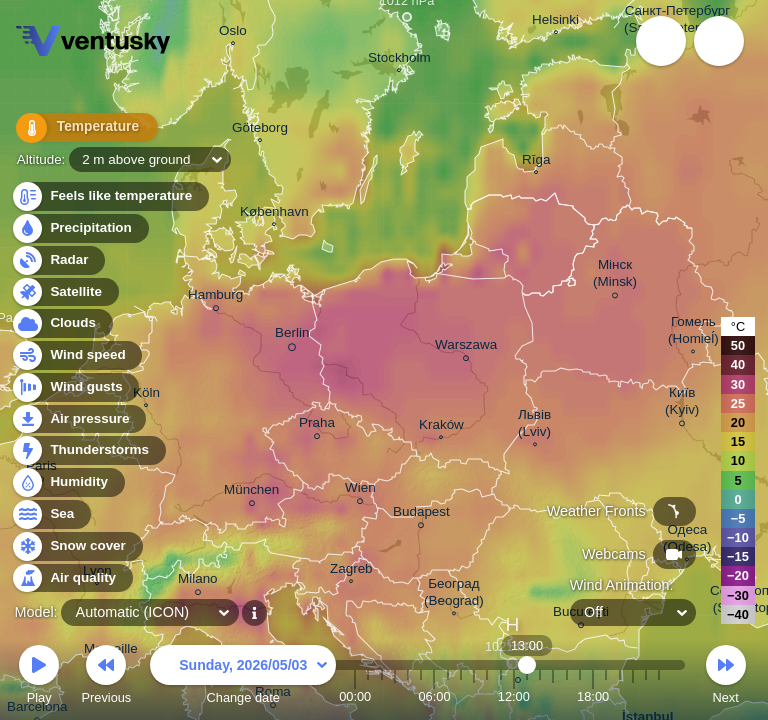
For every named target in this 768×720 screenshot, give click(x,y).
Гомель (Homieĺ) (693, 332)
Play (39, 677)
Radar (58, 260)
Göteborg (260, 130)
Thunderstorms (88, 450)
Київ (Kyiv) (682, 404)
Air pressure (78, 419)
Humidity (67, 482)
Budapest (421, 514)
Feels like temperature (109, 196)
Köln (146, 395)
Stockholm (399, 60)
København (274, 214)
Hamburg (215, 297)
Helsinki (555, 22)
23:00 (659, 696)
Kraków (441, 427)
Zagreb (351, 571)
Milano (198, 581)
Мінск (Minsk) (615, 276)
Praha (317, 425)
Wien (360, 490)
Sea (50, 514)
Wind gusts (75, 387)
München (251, 492)
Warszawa (466, 347)
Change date (243, 677)
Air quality (71, 578)
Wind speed (76, 355)
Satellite (64, 292)
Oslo (233, 33)
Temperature (79, 129)
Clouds (61, 323)
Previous (106, 677)
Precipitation (79, 228)
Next (726, 677)
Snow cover (76, 546)
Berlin (292, 336)
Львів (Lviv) (534, 425)
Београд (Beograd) (454, 594)
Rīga (536, 162)
